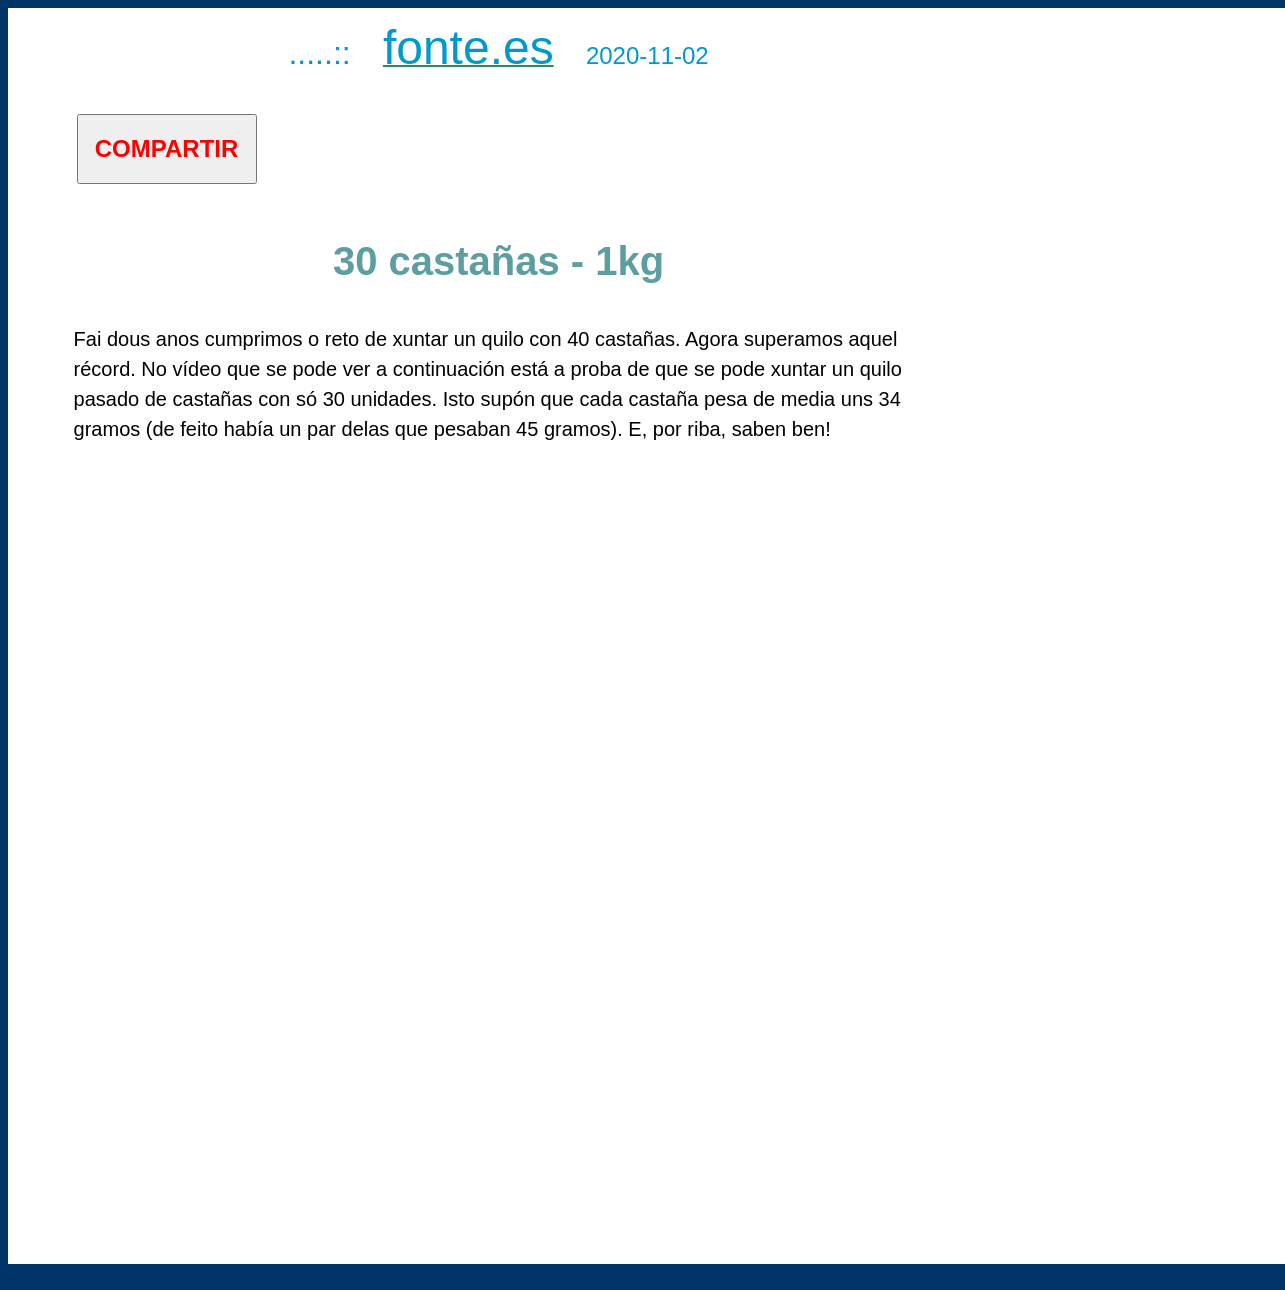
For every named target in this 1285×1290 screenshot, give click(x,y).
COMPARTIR (167, 148)
